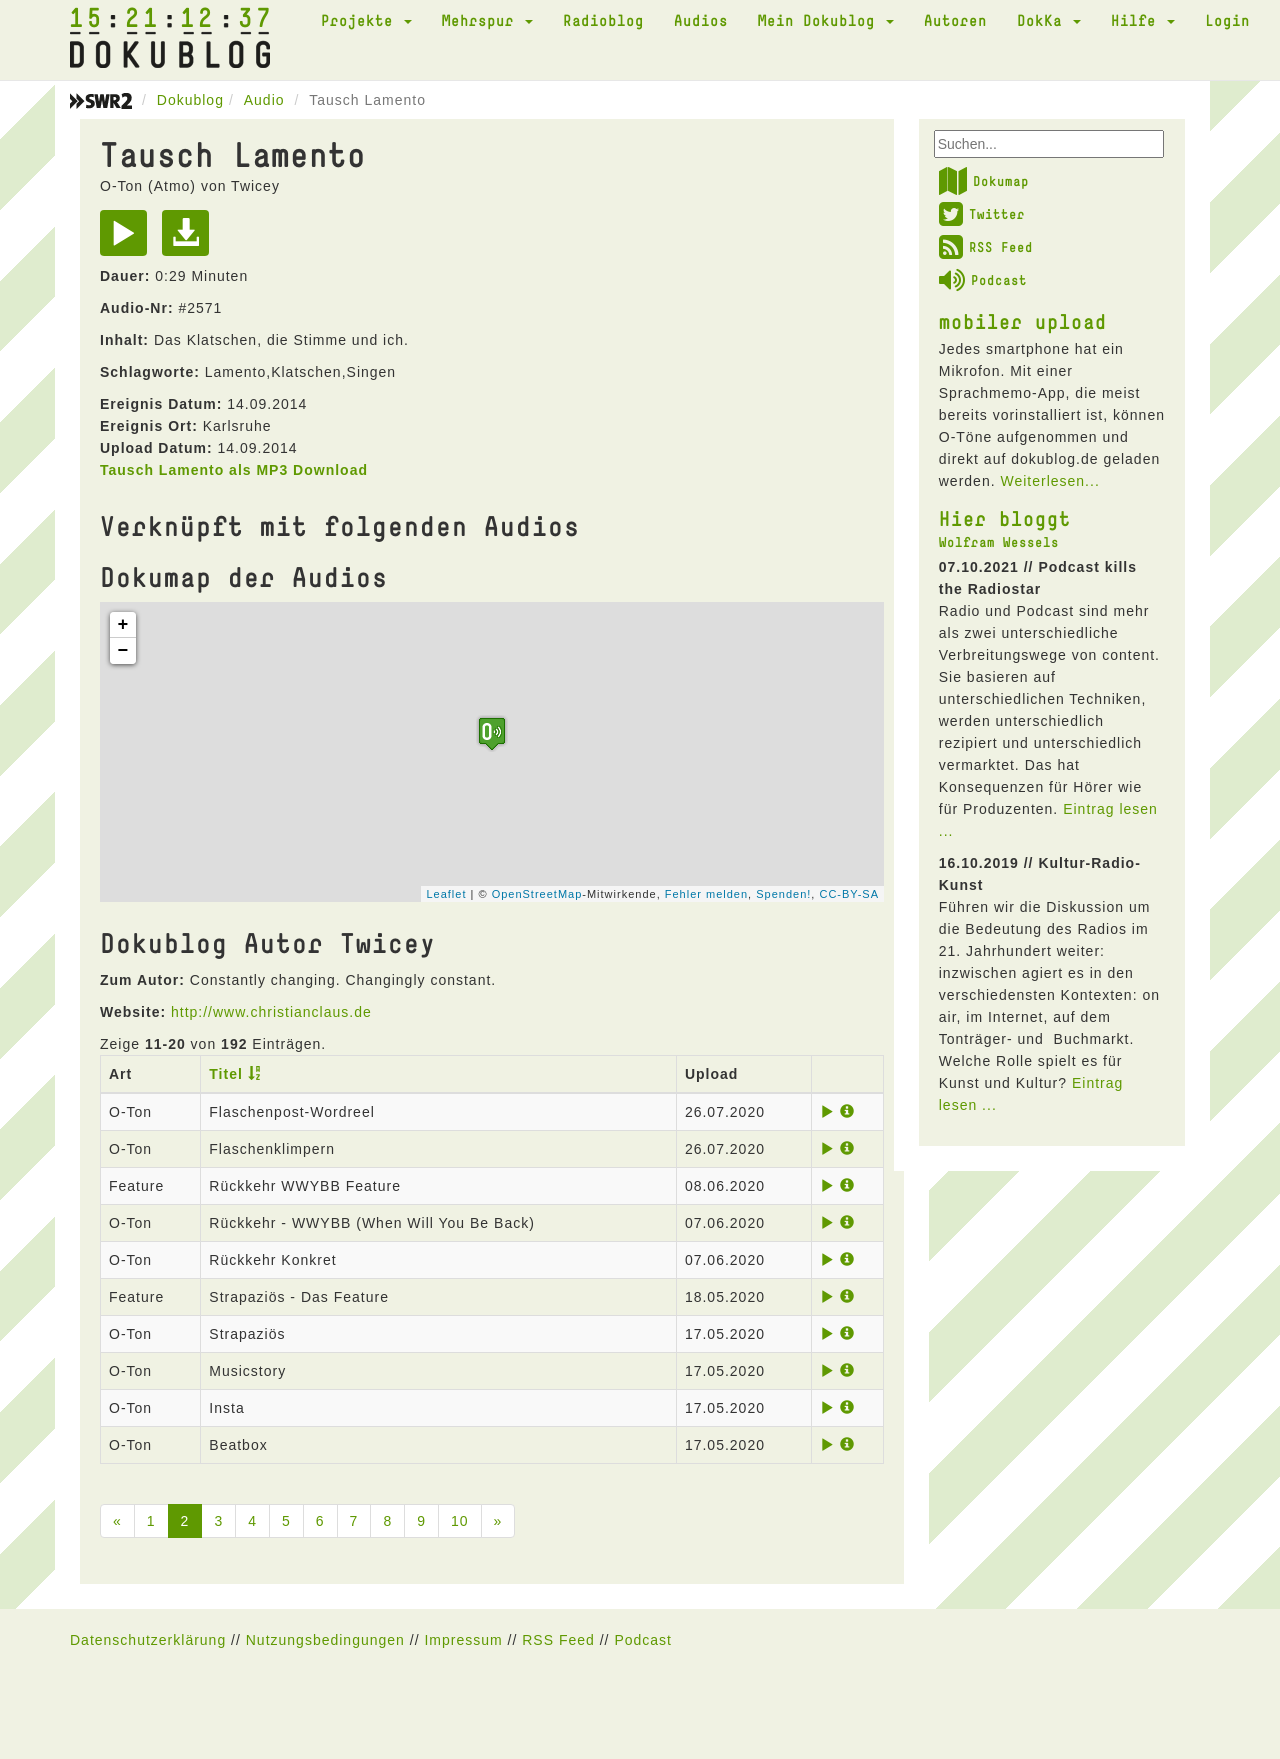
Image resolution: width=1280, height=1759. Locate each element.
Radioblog (603, 20)
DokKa (1049, 20)
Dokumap (984, 181)
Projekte (366, 20)
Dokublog (190, 100)
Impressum (463, 1640)
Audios (701, 20)
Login (1227, 20)
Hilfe (1143, 20)
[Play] (128, 240)
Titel (226, 1074)
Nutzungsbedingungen (325, 1640)
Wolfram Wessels (999, 542)
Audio (264, 100)
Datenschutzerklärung (148, 1640)
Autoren (955, 20)
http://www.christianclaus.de (271, 1012)
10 (460, 1521)
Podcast (983, 280)
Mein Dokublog (826, 20)
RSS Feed (986, 247)
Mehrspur (487, 20)
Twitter (982, 214)
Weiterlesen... (1049, 481)
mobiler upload (1023, 321)
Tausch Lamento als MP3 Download (234, 470)
